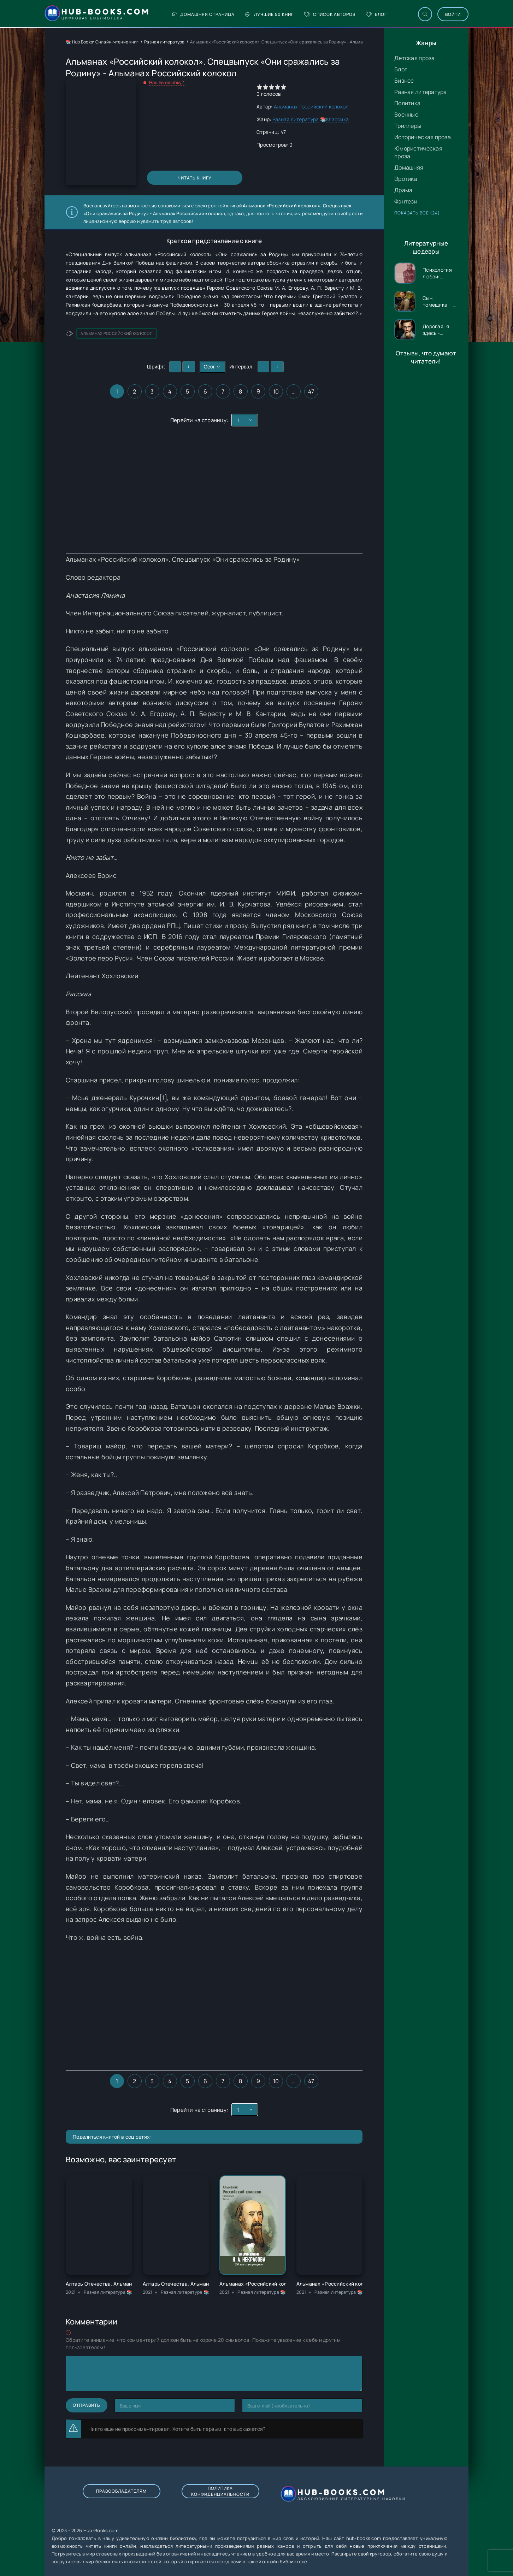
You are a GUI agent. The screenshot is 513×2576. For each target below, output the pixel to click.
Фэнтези (405, 201)
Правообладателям (121, 2491)
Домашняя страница (203, 14)
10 (276, 391)
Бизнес (404, 80)
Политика (407, 103)
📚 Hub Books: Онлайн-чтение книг (102, 42)
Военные (406, 114)
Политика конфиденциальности (220, 2491)
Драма (403, 190)
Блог (376, 14)
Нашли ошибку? (166, 82)
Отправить (86, 2405)
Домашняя (408, 167)
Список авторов (329, 14)
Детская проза (414, 58)
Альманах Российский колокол (311, 106)
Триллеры (407, 126)
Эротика (405, 179)
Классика (337, 119)
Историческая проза (422, 137)
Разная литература (420, 92)
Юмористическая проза (418, 152)
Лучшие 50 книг (269, 14)
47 (311, 391)
